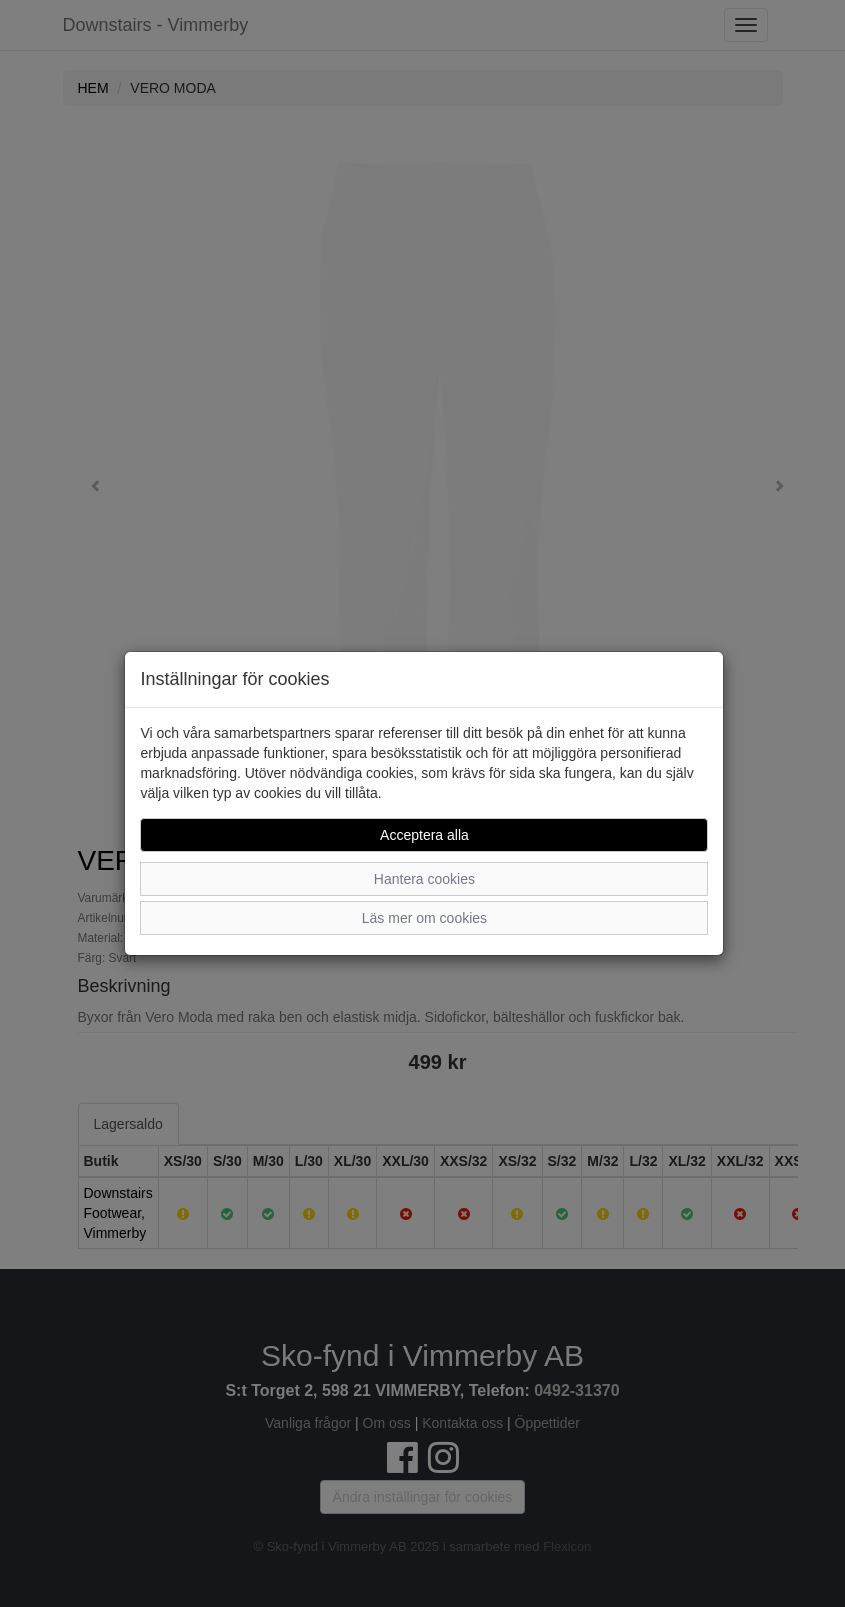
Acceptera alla (424, 835)
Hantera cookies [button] (424, 879)
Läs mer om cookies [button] (424, 918)
